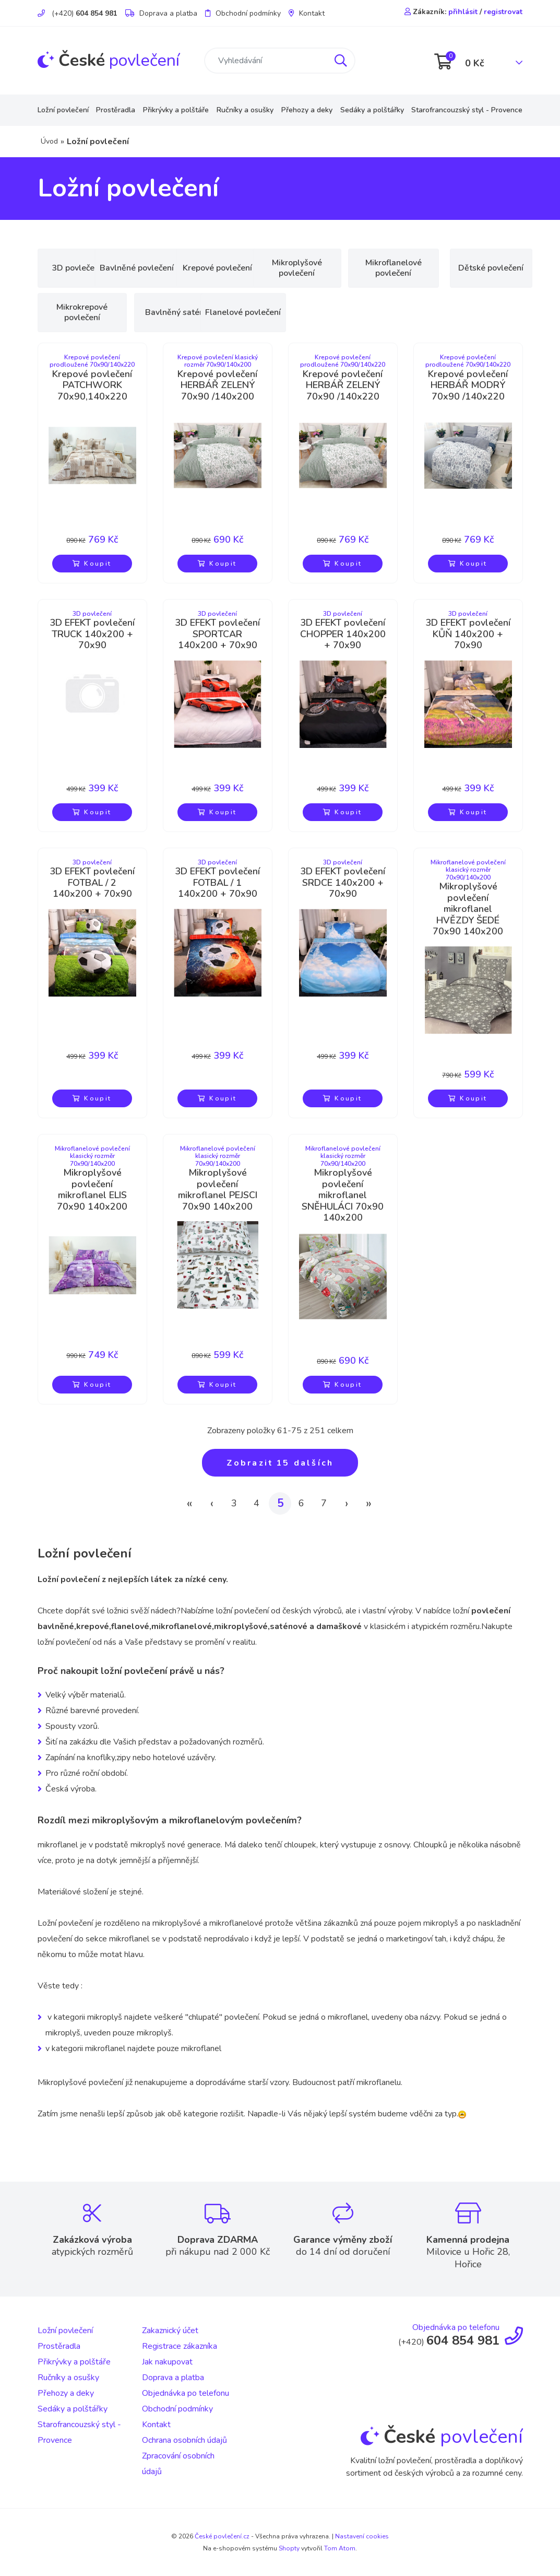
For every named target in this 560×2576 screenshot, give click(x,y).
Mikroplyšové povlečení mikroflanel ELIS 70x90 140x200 (92, 1189)
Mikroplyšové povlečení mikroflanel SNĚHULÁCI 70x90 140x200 (343, 1195)
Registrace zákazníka (179, 2346)
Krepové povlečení (269, 268)
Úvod (49, 141)
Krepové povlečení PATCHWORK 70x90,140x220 (92, 386)
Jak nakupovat (167, 2362)
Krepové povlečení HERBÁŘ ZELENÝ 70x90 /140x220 (343, 386)
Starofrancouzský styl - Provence (466, 110)
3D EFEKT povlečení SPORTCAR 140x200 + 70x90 (217, 634)
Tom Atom (339, 2548)
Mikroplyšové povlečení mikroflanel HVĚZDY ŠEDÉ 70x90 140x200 (468, 909)
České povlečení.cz (222, 2536)
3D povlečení (81, 268)
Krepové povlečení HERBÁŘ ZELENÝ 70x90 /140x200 (217, 386)
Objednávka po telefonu (185, 2393)
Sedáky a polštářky (372, 110)
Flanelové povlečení (363, 312)
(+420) (77, 13)
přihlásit (463, 12)
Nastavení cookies (362, 2536)
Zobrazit (280, 1463)
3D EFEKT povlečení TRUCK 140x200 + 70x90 (92, 634)
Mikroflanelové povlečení (458, 267)
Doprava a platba (161, 13)
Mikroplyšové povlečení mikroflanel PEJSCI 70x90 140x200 (217, 1189)
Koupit (92, 563)
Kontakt (307, 13)
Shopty (289, 2548)
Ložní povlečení (63, 110)
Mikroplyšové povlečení (364, 267)
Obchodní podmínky (243, 13)
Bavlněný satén (269, 312)
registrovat (503, 12)
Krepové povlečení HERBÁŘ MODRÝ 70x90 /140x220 (468, 386)
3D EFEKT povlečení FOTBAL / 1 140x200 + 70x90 (217, 883)
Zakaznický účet (170, 2330)
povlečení (109, 60)
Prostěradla (115, 110)
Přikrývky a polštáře (176, 110)
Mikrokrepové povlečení (175, 312)
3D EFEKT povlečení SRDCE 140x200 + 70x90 (342, 883)
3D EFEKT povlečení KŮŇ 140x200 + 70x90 (467, 634)
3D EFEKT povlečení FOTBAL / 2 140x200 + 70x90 (92, 883)
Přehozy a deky (306, 110)
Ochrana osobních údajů (184, 2440)
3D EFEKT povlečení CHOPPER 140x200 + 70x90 (343, 634)
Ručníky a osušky (245, 110)
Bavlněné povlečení (176, 268)
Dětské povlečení (81, 312)
